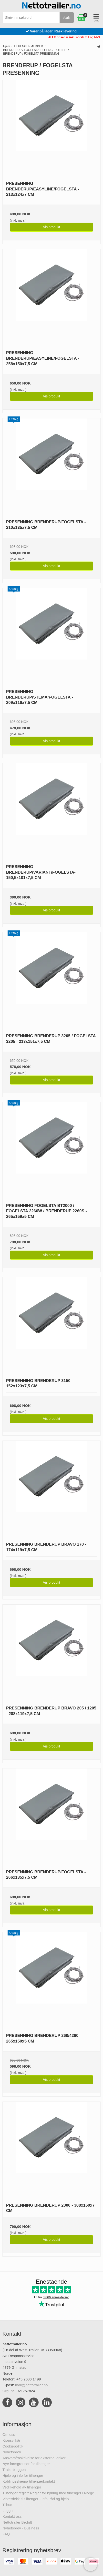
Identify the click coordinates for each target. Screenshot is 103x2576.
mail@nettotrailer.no (31, 2385)
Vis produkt (51, 227)
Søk (66, 18)
